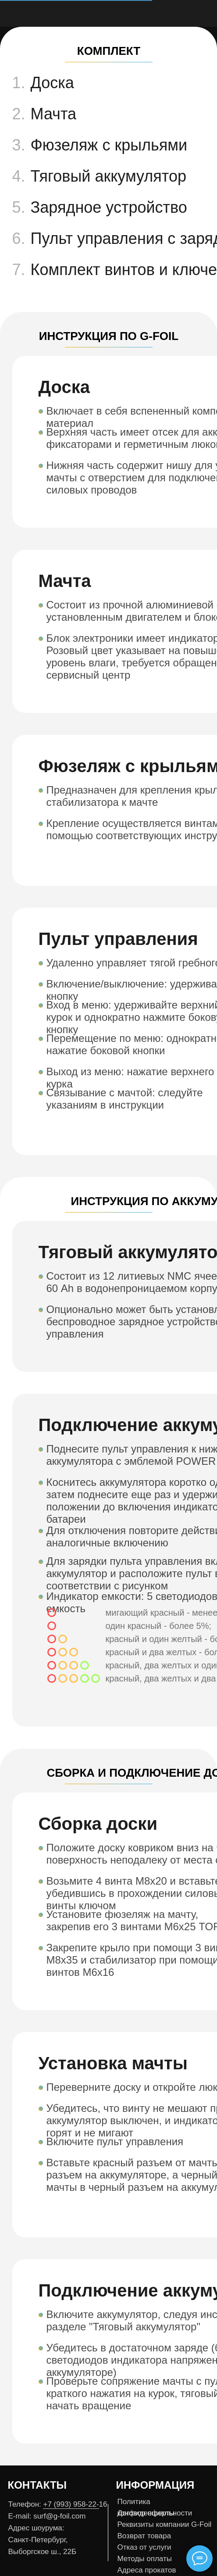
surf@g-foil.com (59, 2516)
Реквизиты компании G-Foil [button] (164, 2524)
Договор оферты (146, 2513)
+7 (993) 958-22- (71, 2504)
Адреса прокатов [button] (146, 2570)
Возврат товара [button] (144, 2536)
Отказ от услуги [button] (144, 2547)
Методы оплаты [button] (144, 2559)
